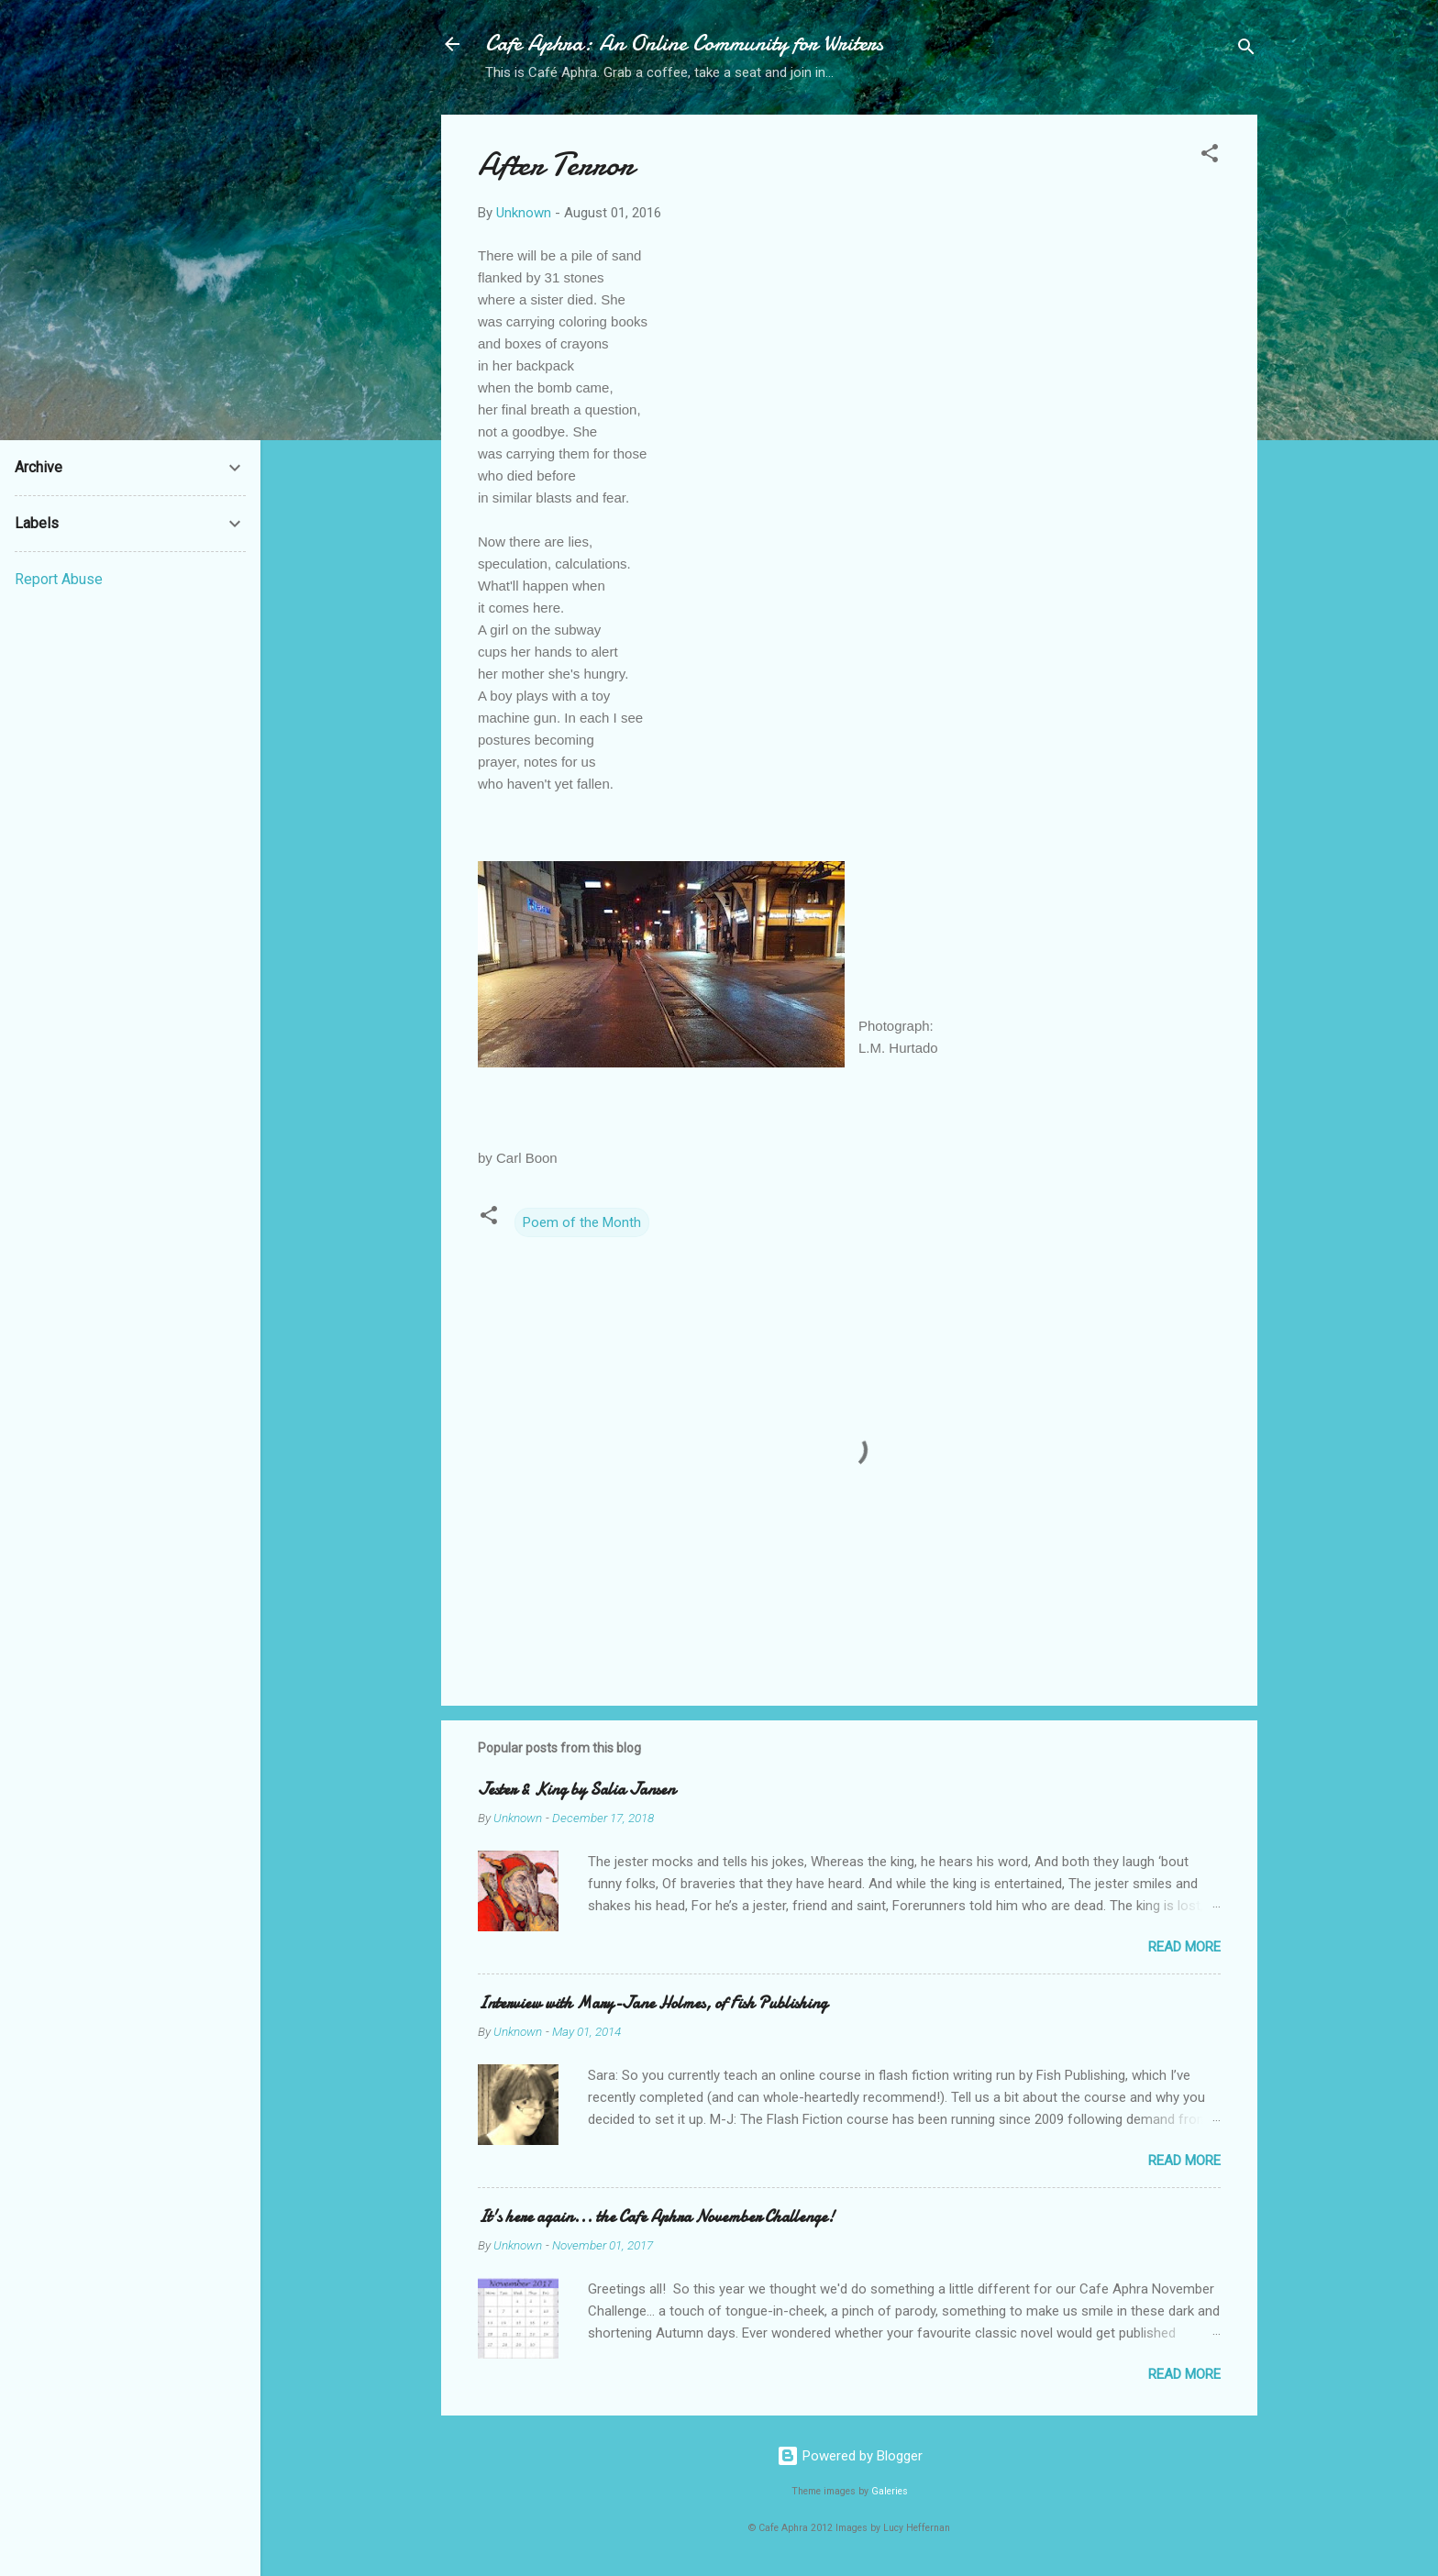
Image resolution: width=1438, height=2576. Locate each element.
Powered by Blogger (850, 2456)
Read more (1184, 1947)
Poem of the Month (582, 1222)
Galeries (889, 2491)
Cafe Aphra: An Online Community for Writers (684, 43)
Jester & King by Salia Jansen (576, 1789)
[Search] (1246, 50)
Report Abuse (59, 579)
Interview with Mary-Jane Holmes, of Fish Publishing (652, 2003)
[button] (1210, 156)
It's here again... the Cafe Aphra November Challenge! (656, 2217)
